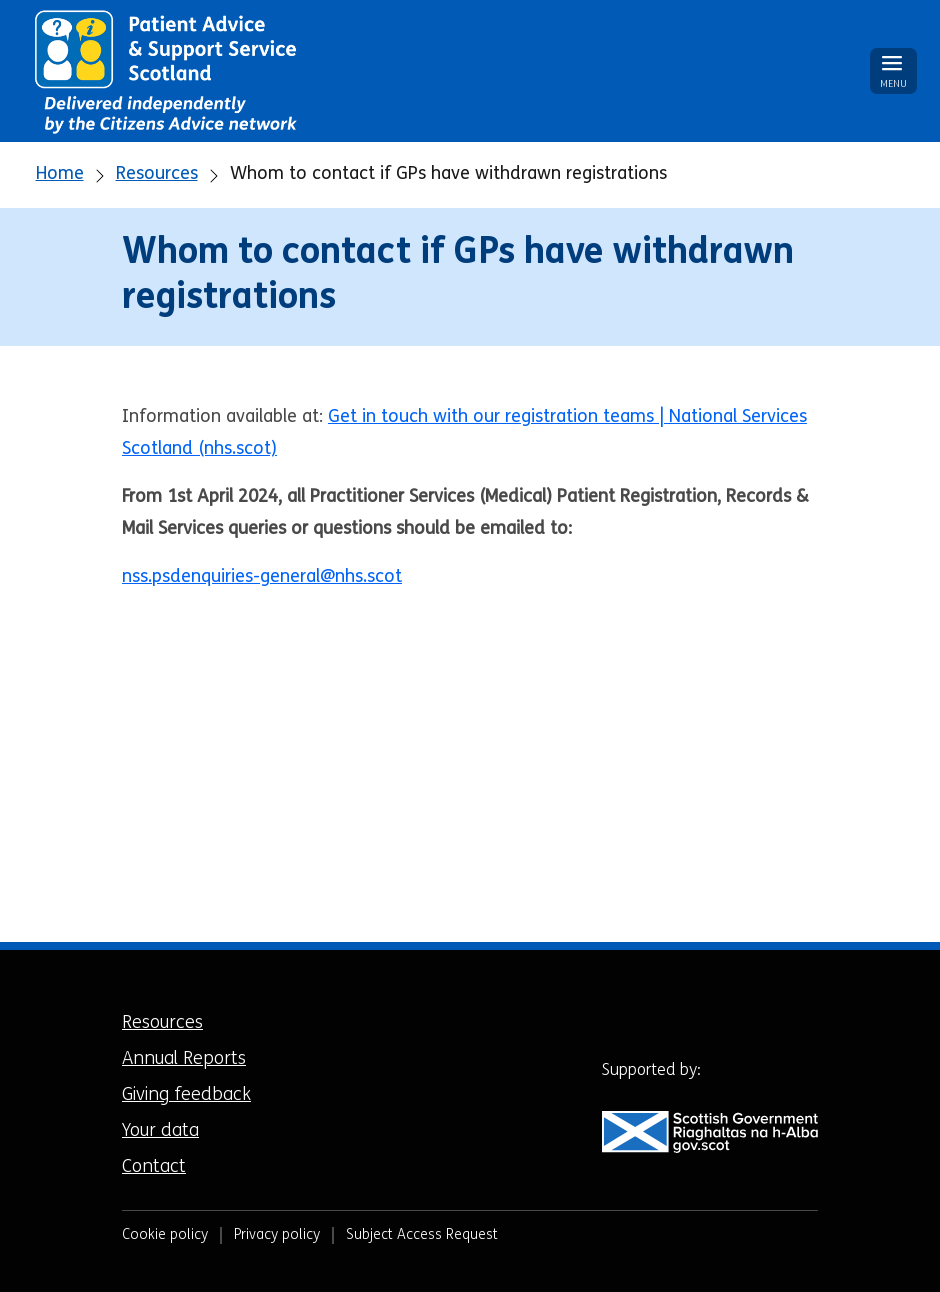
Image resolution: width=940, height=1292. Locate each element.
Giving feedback (186, 1095)
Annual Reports (184, 1059)
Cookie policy (165, 1235)
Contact (154, 1167)
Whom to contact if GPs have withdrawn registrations (448, 174)
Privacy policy (277, 1235)
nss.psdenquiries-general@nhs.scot (262, 577)
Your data (160, 1131)
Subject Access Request (422, 1235)
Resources (157, 174)
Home (60, 174)
